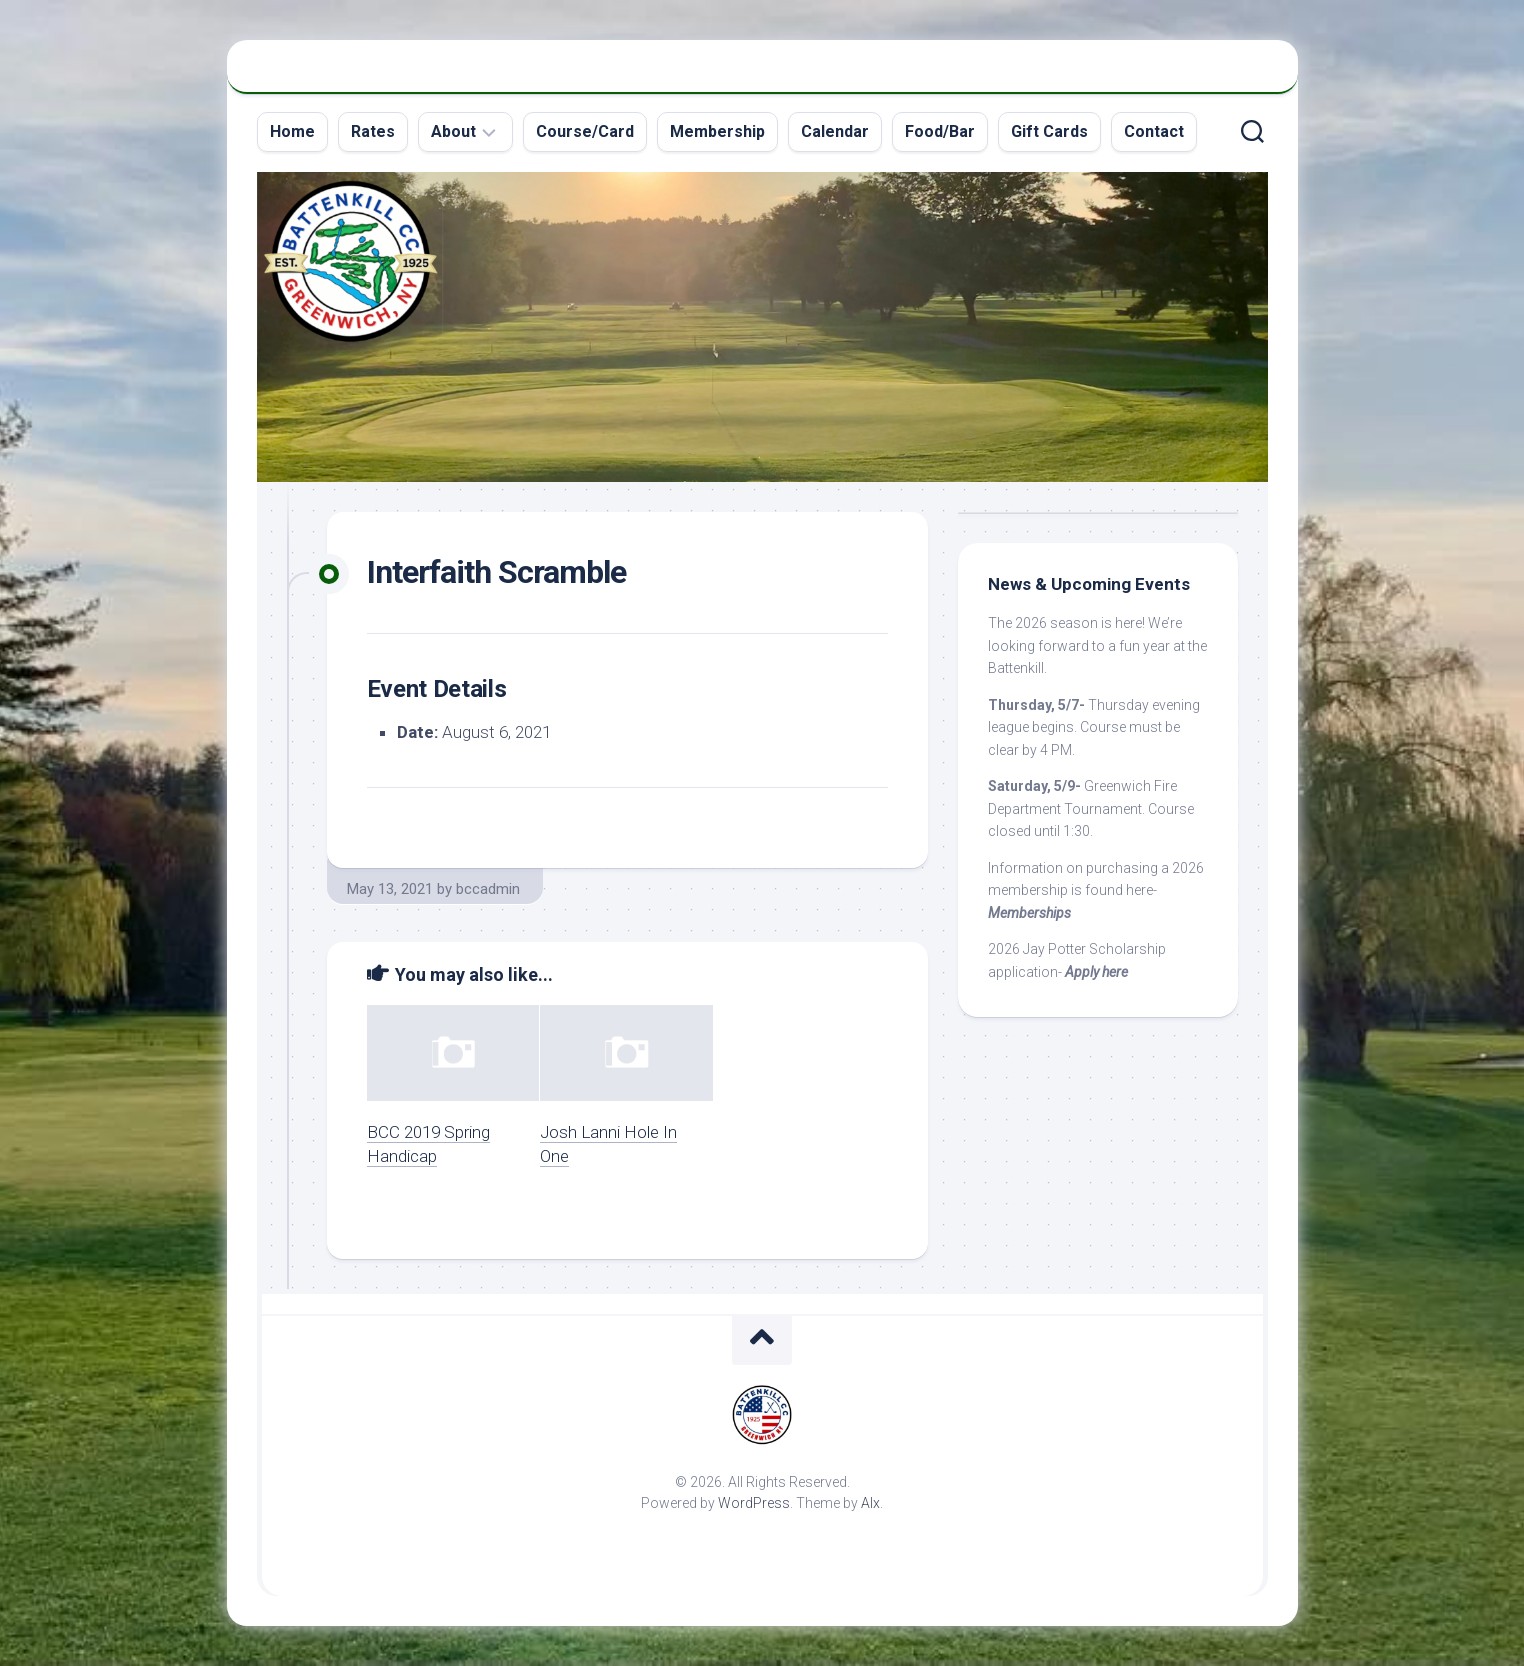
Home (292, 131)
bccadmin (488, 889)
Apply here (1096, 972)
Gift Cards (1049, 131)
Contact (1154, 131)
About (453, 131)
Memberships (1029, 913)
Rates (373, 131)
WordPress (754, 1503)
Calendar (835, 131)
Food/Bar (940, 131)
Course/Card (585, 131)
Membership (717, 131)
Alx (870, 1503)
